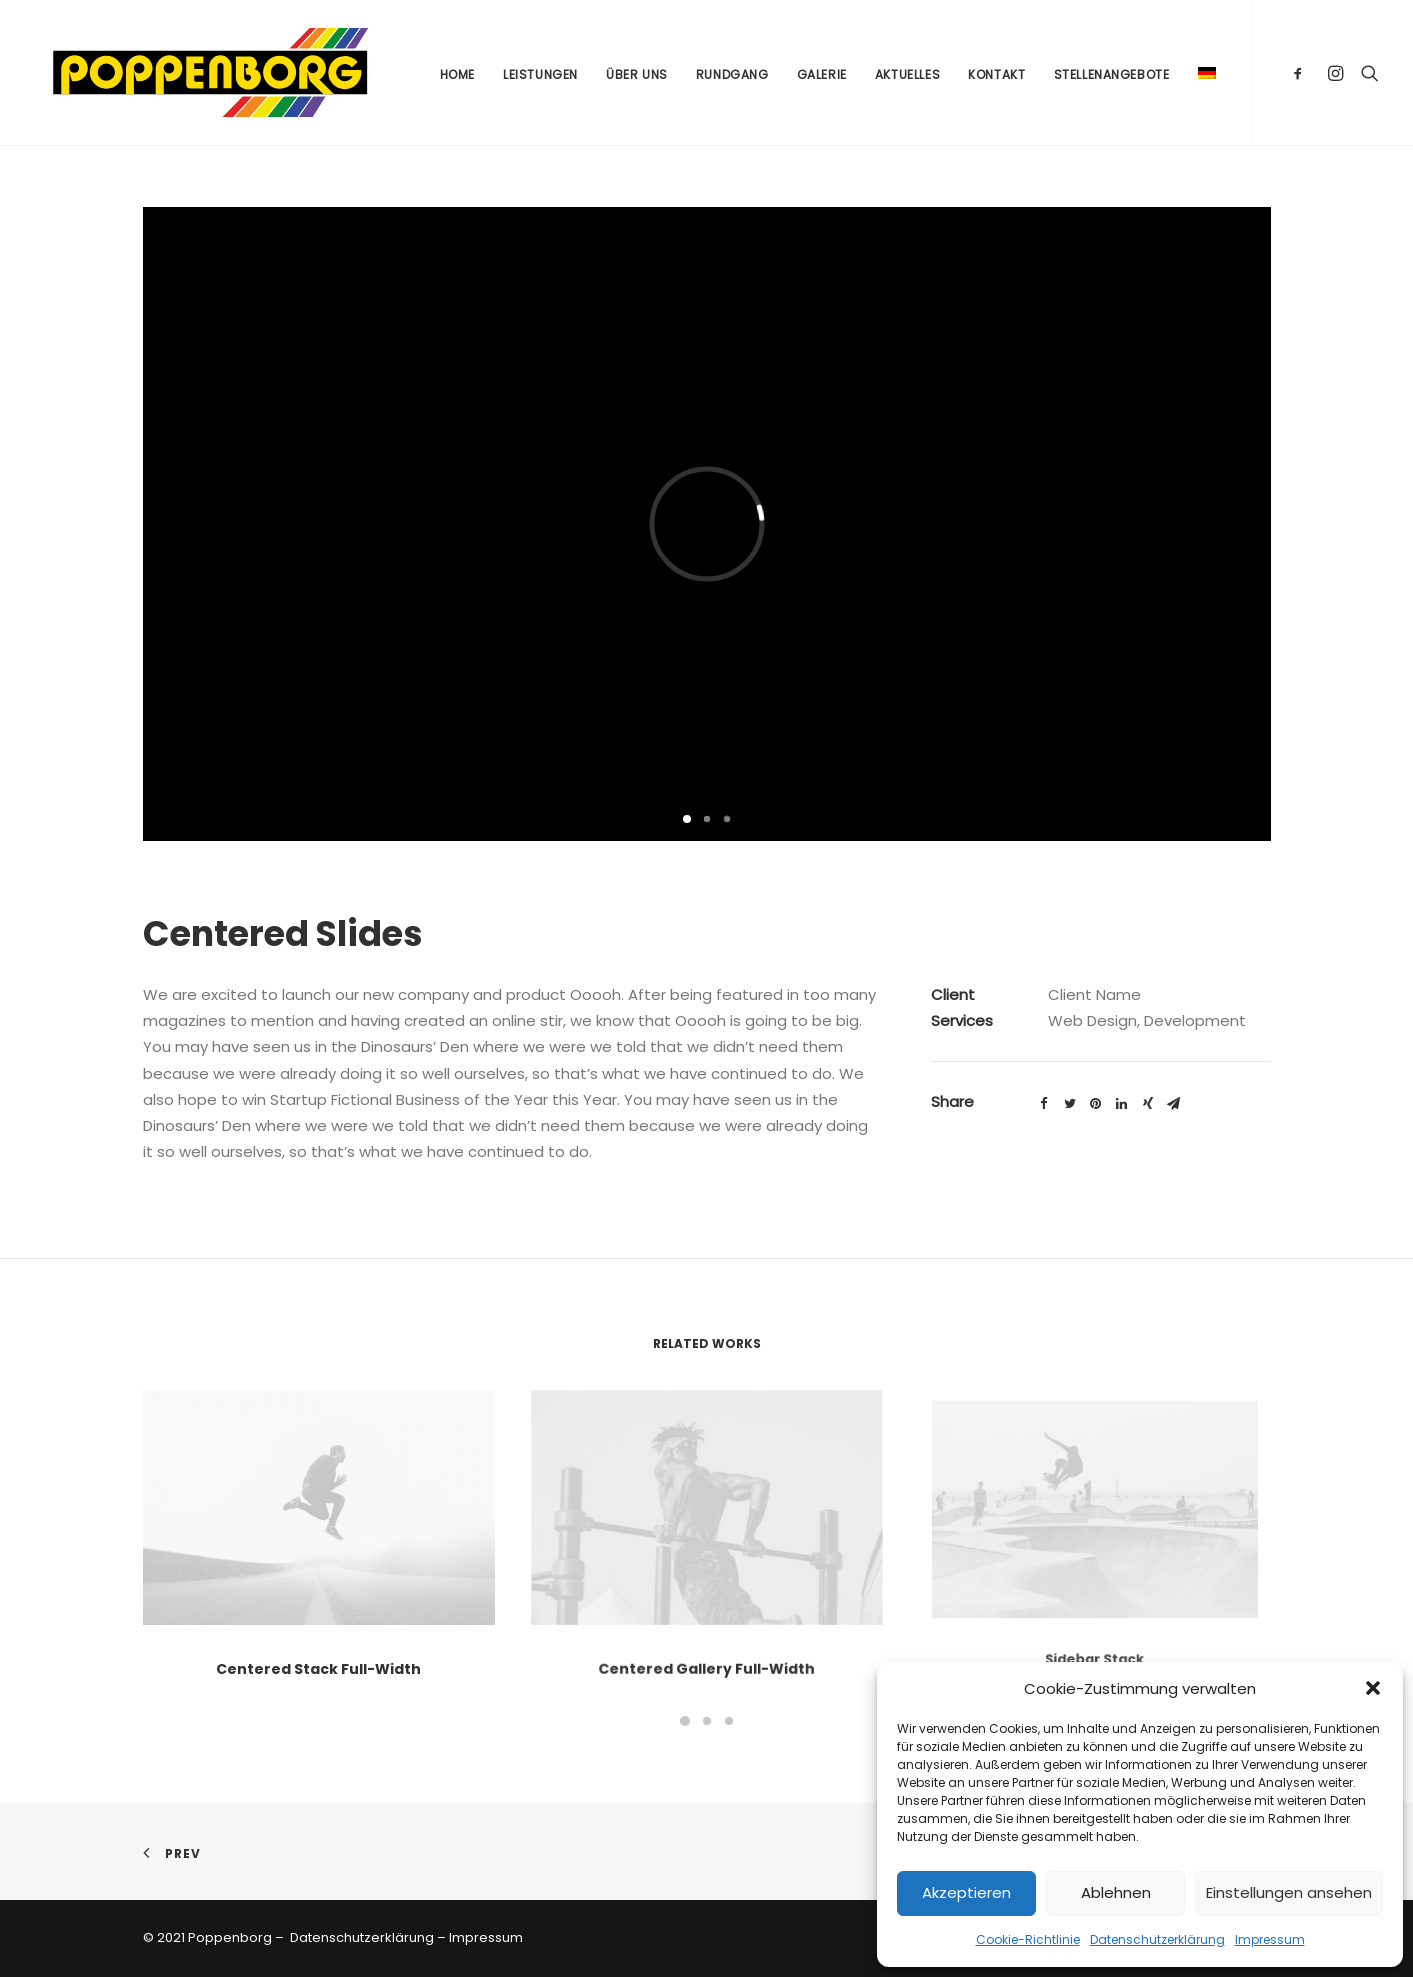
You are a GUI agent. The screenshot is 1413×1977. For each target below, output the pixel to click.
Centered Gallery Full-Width (706, 1616)
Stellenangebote (1112, 78)
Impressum (1270, 1939)
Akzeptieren (966, 1892)
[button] (1373, 1688)
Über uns (637, 78)
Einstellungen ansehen (1289, 1892)
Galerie (822, 78)
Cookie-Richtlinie (1028, 1939)
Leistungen (540, 78)
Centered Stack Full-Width (319, 1653)
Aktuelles (907, 78)
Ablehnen (1116, 1892)
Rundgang (732, 78)
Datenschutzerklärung (1157, 1939)
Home (457, 78)
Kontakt (996, 78)
